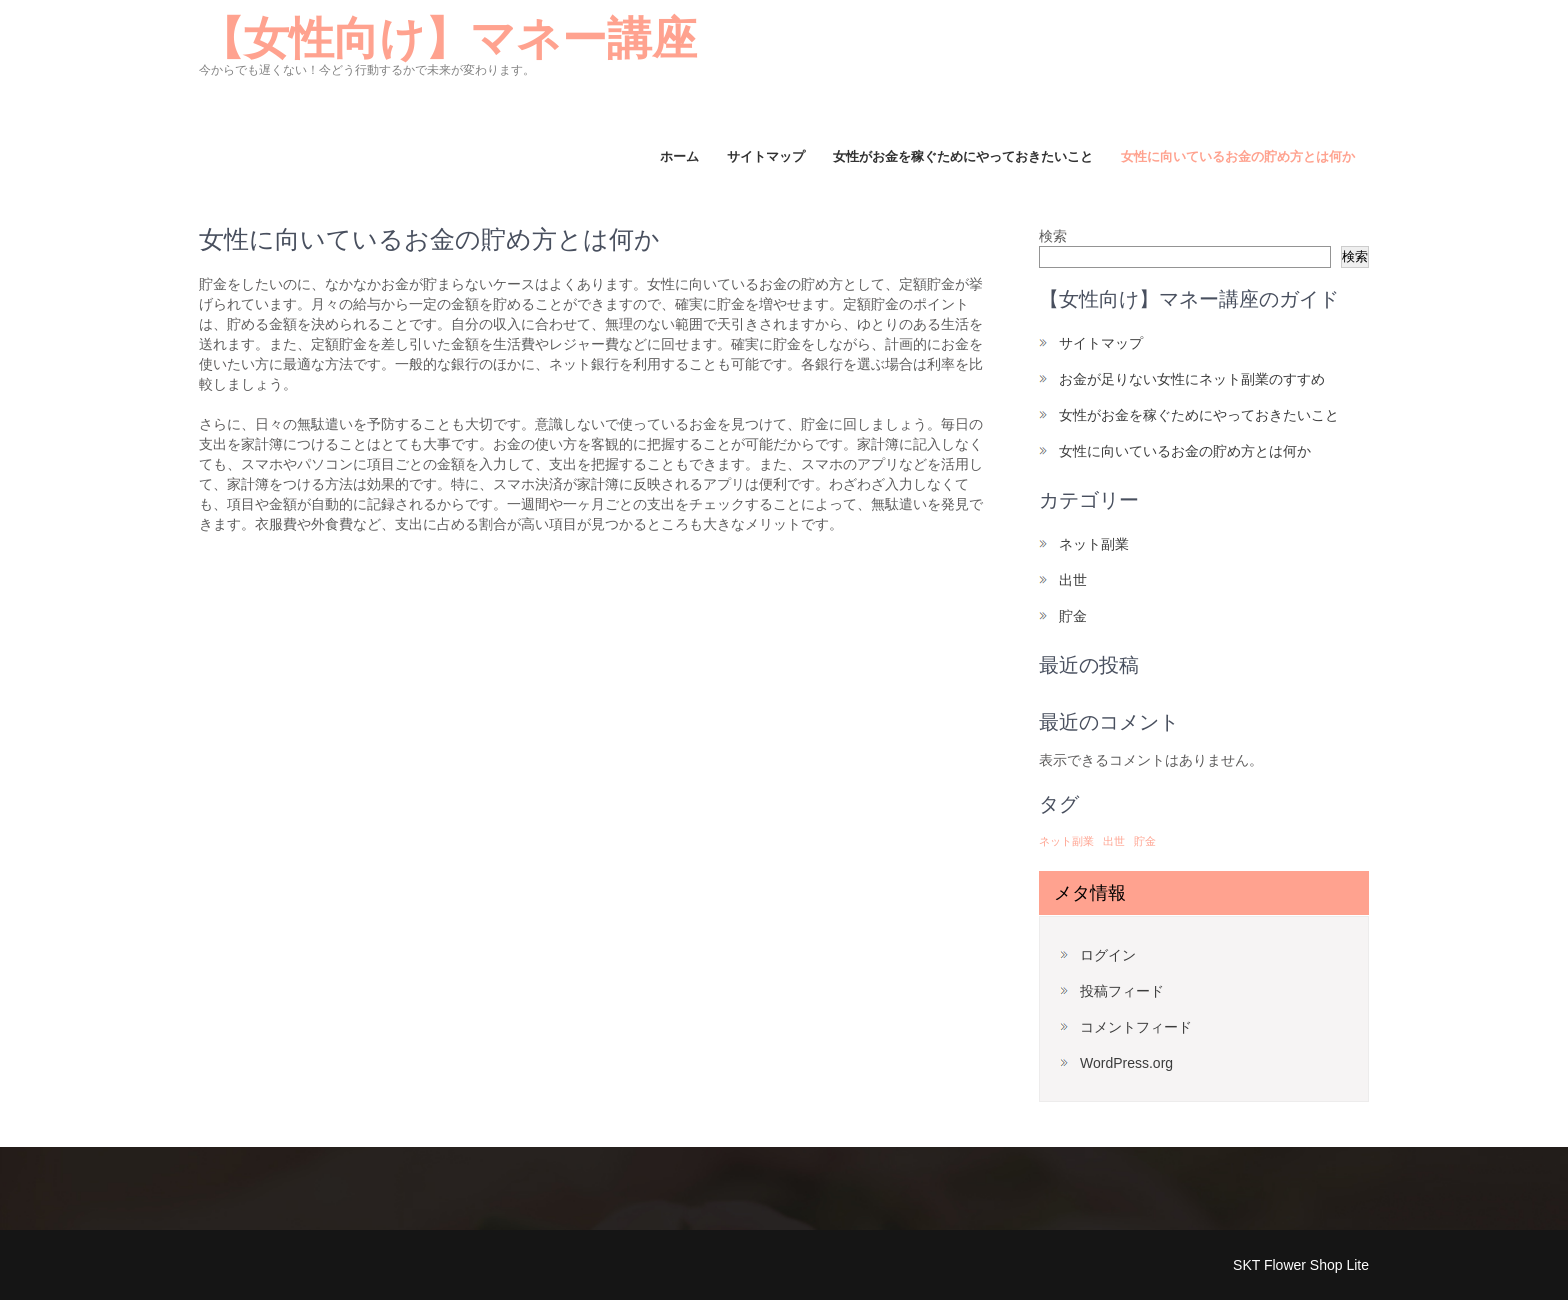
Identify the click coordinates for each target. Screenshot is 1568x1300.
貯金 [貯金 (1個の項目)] (1145, 841)
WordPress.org (1126, 1063)
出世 (1073, 580)
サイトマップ (766, 156)
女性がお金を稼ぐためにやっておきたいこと (963, 156)
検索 (1053, 236)
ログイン (1108, 955)
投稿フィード (1122, 991)
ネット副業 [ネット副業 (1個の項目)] (1066, 841)
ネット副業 (1094, 544)
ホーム (679, 156)
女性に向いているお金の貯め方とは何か (1238, 156)
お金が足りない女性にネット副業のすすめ (1192, 379)
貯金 (1073, 616)
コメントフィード (1136, 1027)
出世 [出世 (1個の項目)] (1114, 841)
